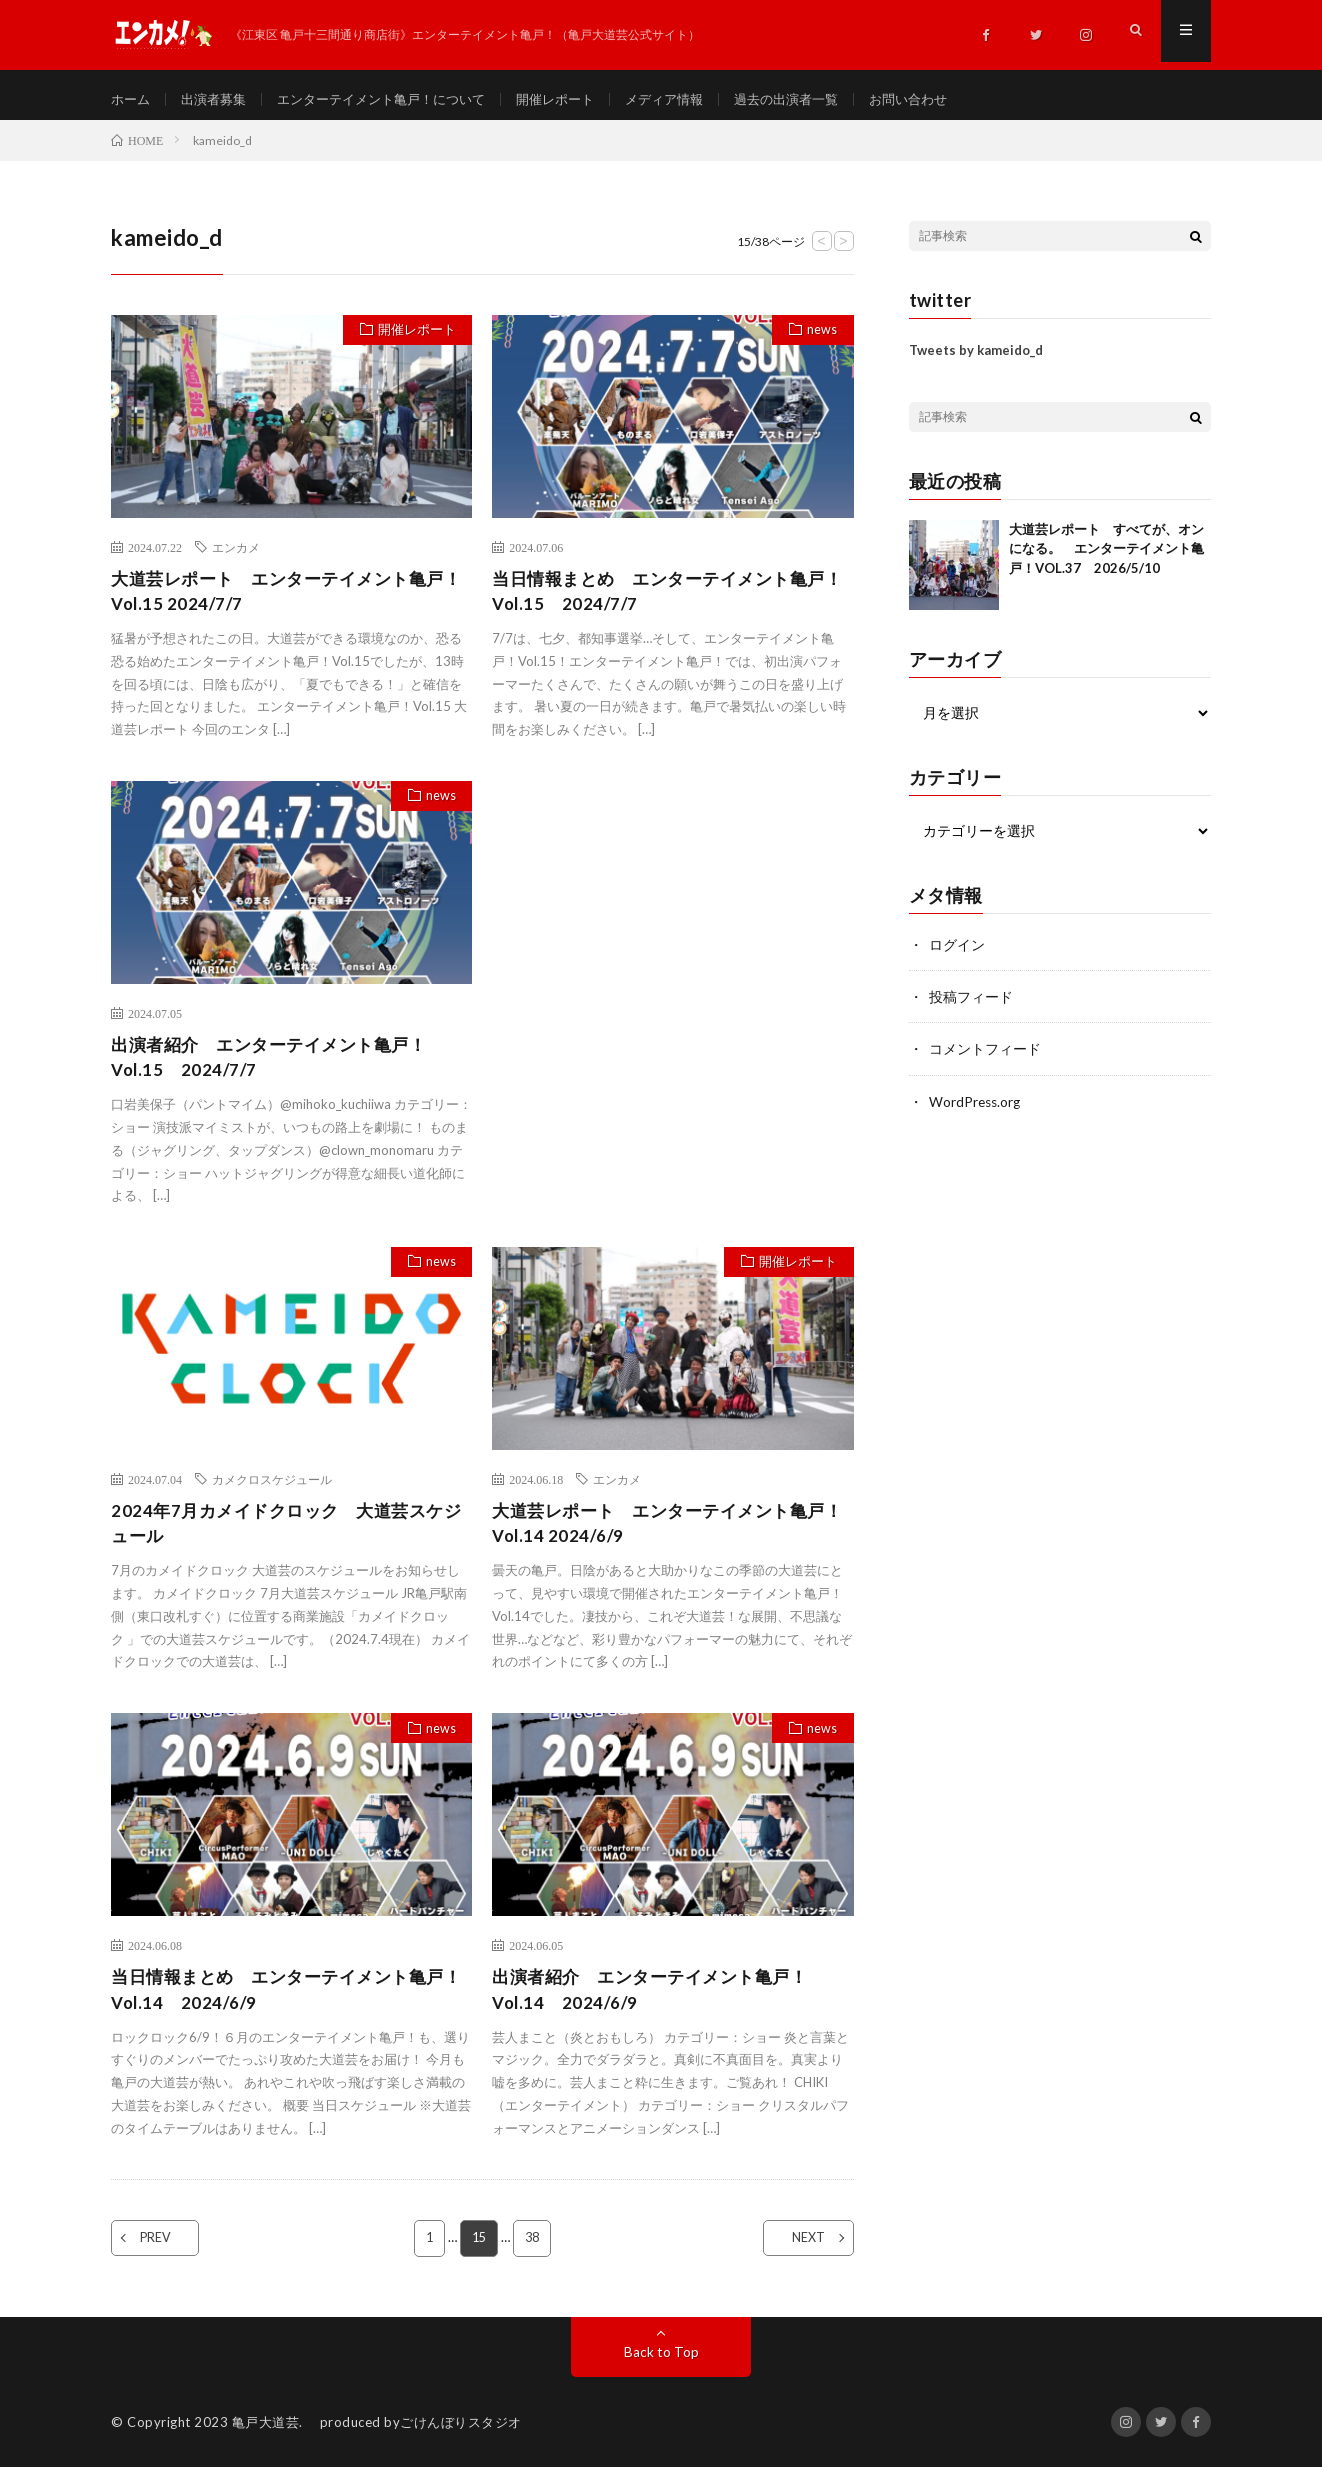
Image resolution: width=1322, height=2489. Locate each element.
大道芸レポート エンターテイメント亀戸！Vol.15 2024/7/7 (277, 602)
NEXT (796, 2260)
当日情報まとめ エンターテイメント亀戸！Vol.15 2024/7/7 (658, 602)
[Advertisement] (672, 934)
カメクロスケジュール (272, 1495)
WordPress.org (976, 1110)
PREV (168, 2260)
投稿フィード (971, 1006)
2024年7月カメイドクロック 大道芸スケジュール (285, 1540)
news (819, 342)
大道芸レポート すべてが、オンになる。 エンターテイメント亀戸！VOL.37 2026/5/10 (1106, 558)
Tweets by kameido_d (976, 360)
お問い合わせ (955, 99)
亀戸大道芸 (266, 2444)
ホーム (132, 99)
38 (533, 2260)
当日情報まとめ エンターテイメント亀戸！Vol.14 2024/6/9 (277, 2009)
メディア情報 (697, 99)
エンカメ (236, 557)
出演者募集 (219, 99)
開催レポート (582, 99)
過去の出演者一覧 (826, 99)
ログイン (957, 954)
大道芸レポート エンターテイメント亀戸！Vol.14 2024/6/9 (658, 1540)
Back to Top (661, 2373)
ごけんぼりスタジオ (461, 2444)
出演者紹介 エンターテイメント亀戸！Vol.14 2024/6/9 (658, 2009)
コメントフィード (985, 1058)
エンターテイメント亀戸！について (397, 99)
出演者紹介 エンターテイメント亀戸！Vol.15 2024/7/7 (277, 1071)
